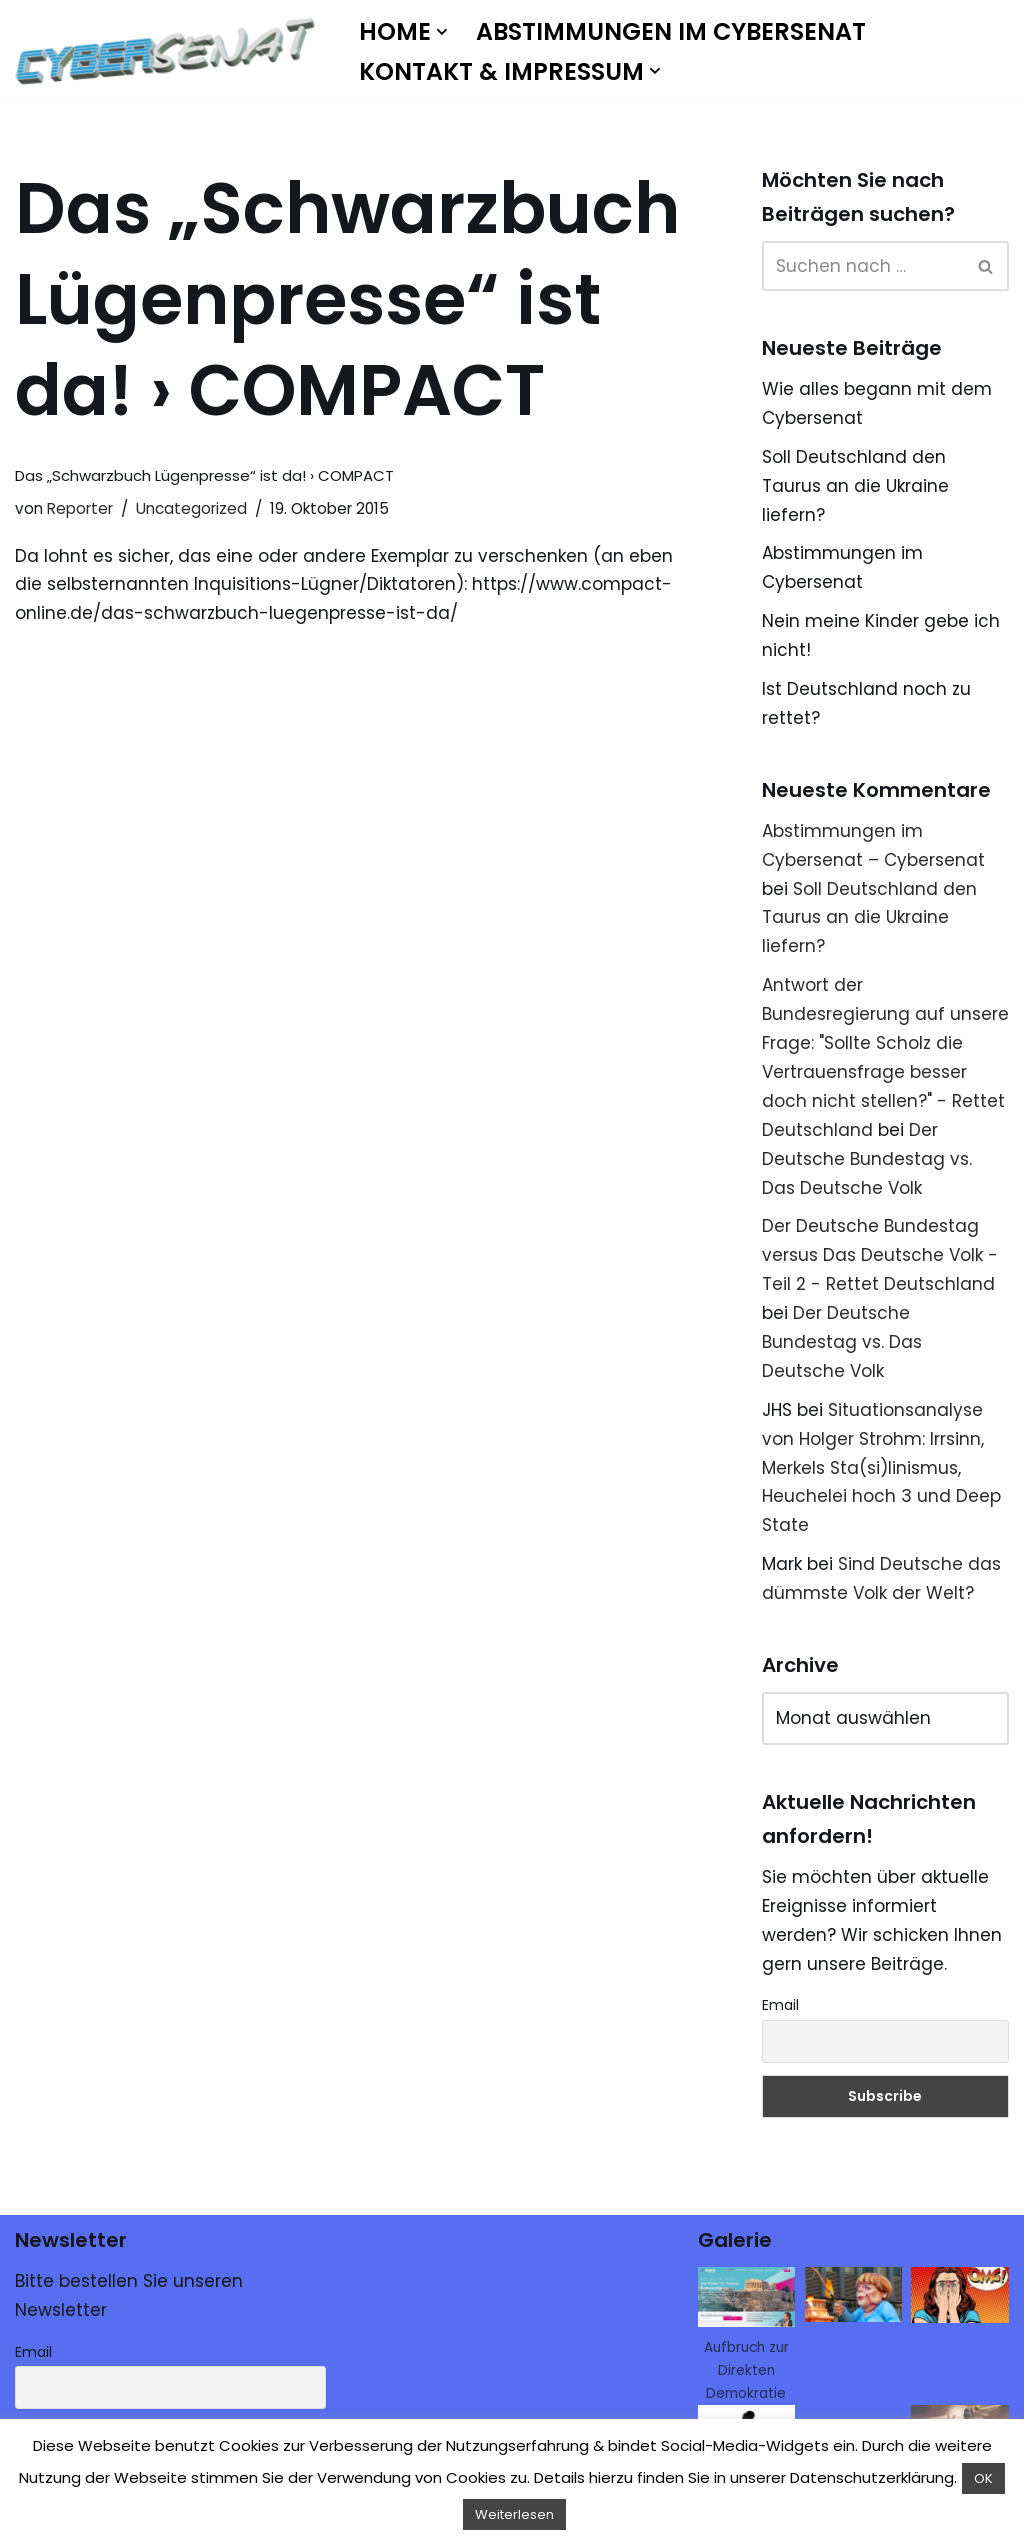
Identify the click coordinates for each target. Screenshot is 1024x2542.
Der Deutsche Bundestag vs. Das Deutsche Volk (867, 1159)
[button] (442, 32)
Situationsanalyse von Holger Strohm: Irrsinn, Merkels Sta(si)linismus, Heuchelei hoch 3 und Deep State (881, 1468)
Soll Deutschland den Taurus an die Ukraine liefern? (855, 486)
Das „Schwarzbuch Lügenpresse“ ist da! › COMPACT (204, 475)
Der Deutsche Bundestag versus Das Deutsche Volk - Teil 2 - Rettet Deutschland (880, 1255)
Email (780, 2005)
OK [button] (983, 2478)
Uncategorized (191, 508)
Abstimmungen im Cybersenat (671, 31)
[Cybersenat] (170, 51)
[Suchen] (863, 266)
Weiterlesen (514, 2514)
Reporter (80, 508)
